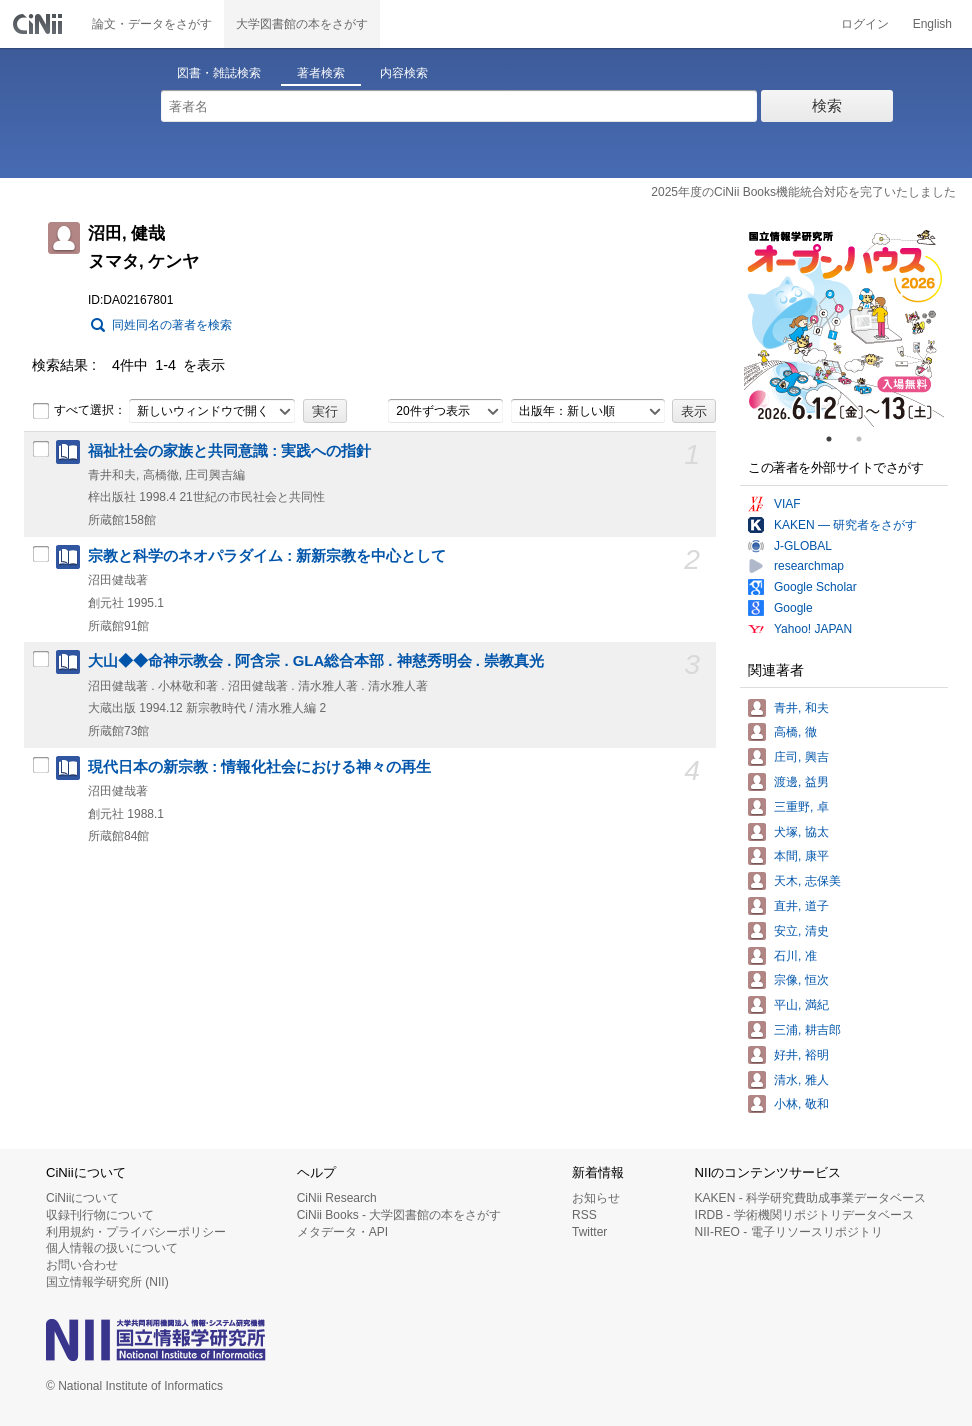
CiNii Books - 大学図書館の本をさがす (399, 1215)
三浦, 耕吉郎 (807, 1030)
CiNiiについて (82, 1198)
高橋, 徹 (795, 732)
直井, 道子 (801, 906)
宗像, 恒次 (801, 980)
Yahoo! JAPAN (813, 629)
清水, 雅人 (801, 1080)
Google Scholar (815, 587)
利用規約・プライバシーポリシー (136, 1232)
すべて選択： (79, 411)
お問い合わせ (82, 1265)
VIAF (787, 504)
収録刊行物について (100, 1215)
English (932, 24)
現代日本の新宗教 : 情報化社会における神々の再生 (259, 767)
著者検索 (321, 73)
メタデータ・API (342, 1232)
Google (793, 608)
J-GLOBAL (803, 546)
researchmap (809, 566)
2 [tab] (867, 439)
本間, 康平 (801, 856)
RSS (584, 1215)
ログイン (865, 24)
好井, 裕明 (801, 1055)
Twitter (589, 1232)
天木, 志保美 (807, 881)
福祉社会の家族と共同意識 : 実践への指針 (229, 451)
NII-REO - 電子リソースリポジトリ (789, 1232)
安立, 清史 (801, 931)
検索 (827, 105)
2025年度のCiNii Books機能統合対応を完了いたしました (803, 192)
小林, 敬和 (801, 1104)
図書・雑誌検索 (219, 73)
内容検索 (404, 73)
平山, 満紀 (801, 1005)
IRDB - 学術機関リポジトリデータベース (804, 1215)
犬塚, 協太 (801, 832)
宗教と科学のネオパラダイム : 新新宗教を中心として (267, 556)
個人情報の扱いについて (112, 1248)
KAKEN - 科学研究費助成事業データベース (810, 1198)
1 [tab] (837, 439)
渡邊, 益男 (801, 782)
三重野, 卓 (801, 807)
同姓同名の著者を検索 (172, 325)
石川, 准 (795, 956)
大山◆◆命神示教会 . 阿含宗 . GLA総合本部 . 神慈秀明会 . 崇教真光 (316, 661)
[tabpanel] (844, 327)
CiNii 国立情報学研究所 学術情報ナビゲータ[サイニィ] (40, 24)
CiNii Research (337, 1198)
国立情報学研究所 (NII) (107, 1282)
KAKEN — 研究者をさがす (845, 525)
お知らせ (596, 1198)
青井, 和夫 (801, 708)
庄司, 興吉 (801, 757)
